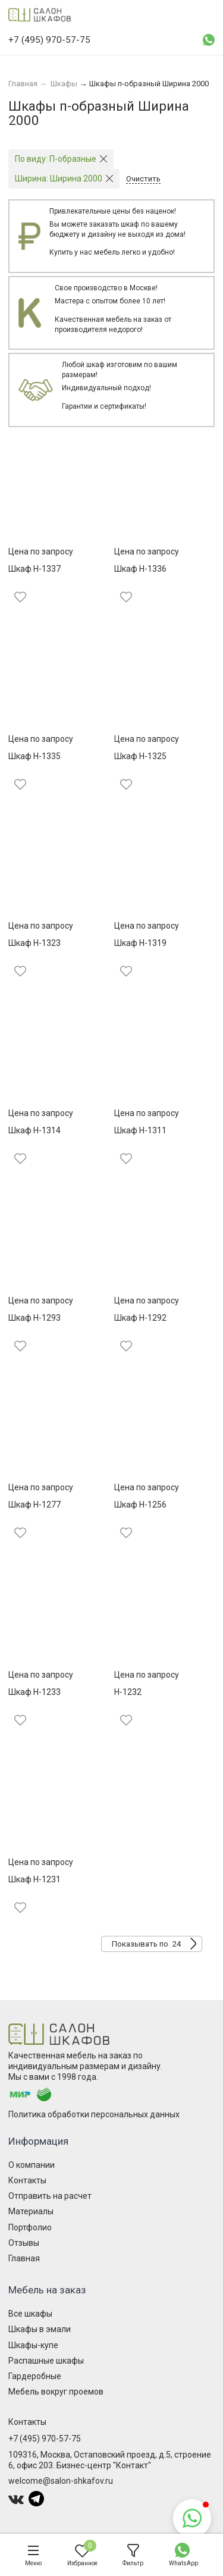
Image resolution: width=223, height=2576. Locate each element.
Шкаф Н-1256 (140, 1504)
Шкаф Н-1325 (140, 756)
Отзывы (23, 2243)
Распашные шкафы (46, 2360)
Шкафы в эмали (39, 2329)
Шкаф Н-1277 (34, 1504)
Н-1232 (128, 1692)
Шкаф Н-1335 (34, 756)
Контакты (27, 2180)
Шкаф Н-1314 (34, 1130)
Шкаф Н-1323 (34, 943)
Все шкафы (30, 2313)
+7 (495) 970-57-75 (44, 2438)
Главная (24, 2258)
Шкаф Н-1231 (34, 1879)
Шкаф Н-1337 (34, 569)
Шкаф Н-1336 (140, 569)
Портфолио (30, 2227)
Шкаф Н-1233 (34, 1692)
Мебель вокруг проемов (55, 2391)
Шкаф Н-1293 (34, 1318)
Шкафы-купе (33, 2345)
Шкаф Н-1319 (140, 943)
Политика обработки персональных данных (94, 2114)
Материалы (31, 2211)
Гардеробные (34, 2376)
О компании (31, 2165)
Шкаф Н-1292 (140, 1318)
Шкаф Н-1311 (140, 1130)
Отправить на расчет (50, 2196)
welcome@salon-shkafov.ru (60, 2481)
